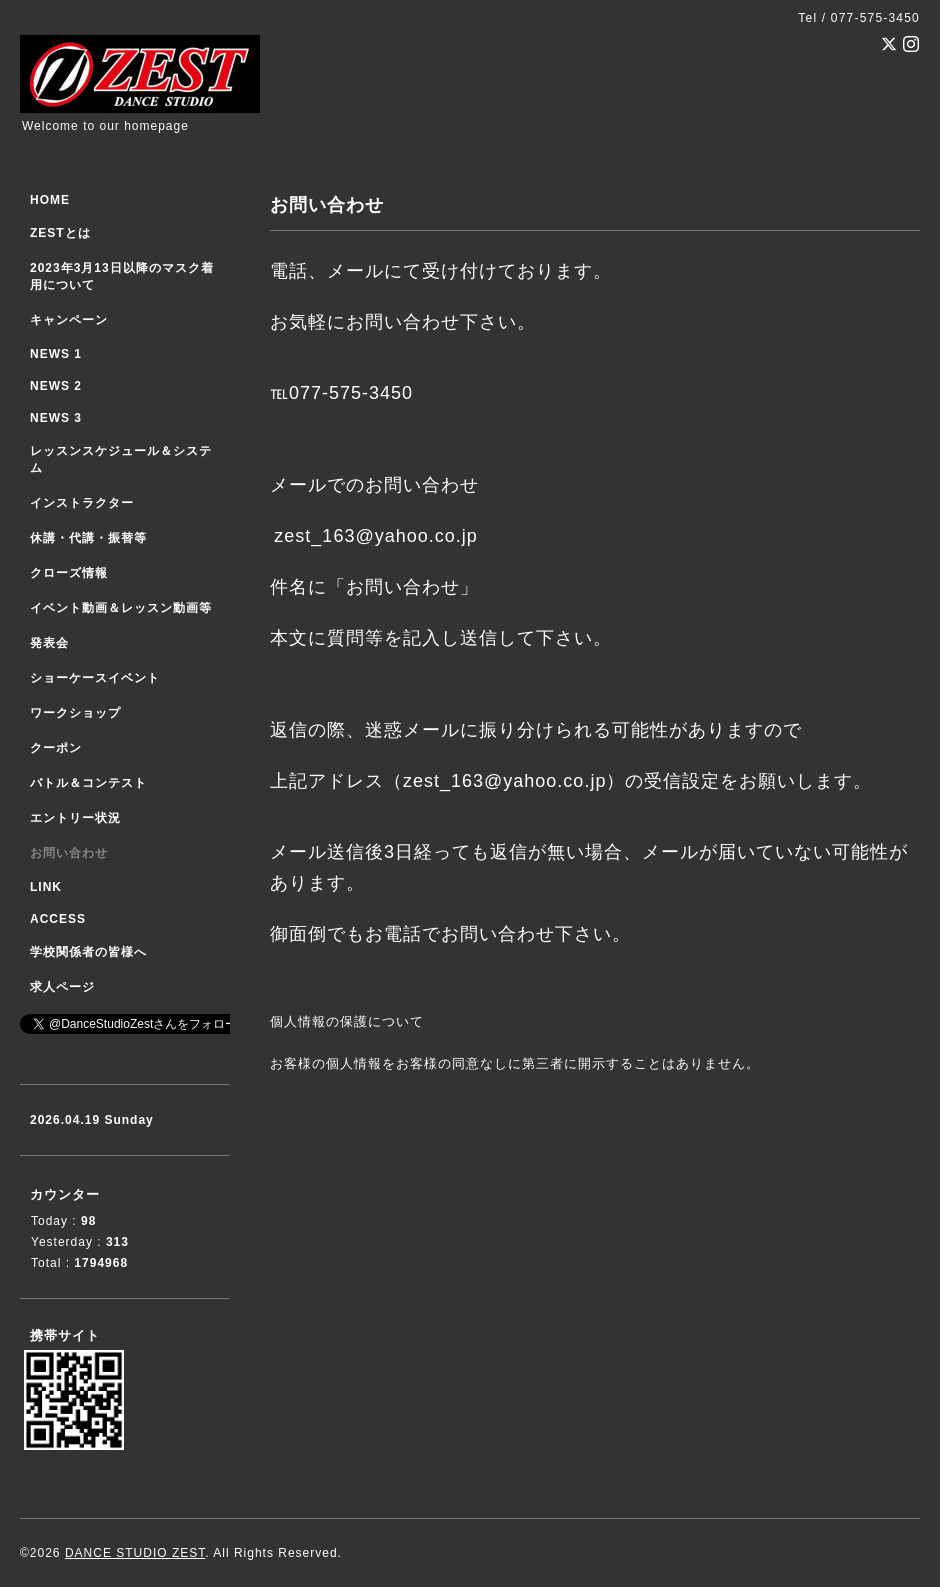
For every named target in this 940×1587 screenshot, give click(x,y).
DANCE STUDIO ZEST (135, 1553)
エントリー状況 (75, 818)
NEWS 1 (56, 354)
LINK (46, 887)
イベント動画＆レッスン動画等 (121, 608)
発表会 (49, 643)
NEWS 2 (56, 386)
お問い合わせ (69, 853)
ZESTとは (60, 233)
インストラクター (82, 503)
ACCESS (58, 919)
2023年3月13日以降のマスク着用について (122, 276)
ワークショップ (75, 713)
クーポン (56, 748)
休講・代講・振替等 (88, 538)
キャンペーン (69, 320)
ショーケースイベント (95, 678)
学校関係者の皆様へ (88, 952)
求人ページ (62, 987)
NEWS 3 (56, 418)
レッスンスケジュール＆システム (121, 459)
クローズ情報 (69, 573)
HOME (50, 200)
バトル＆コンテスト (88, 783)
